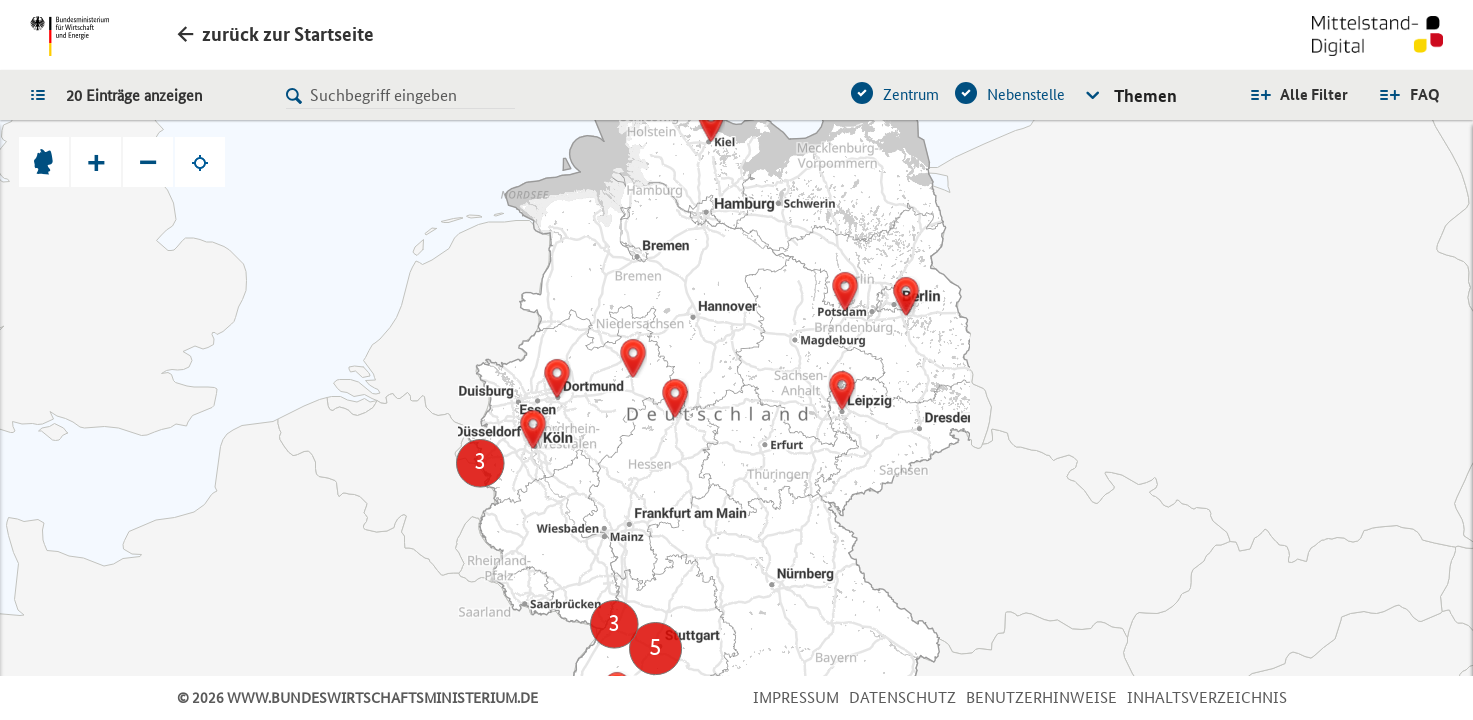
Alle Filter (1314, 94)
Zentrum (911, 94)
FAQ (1425, 94)
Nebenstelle (1026, 94)
